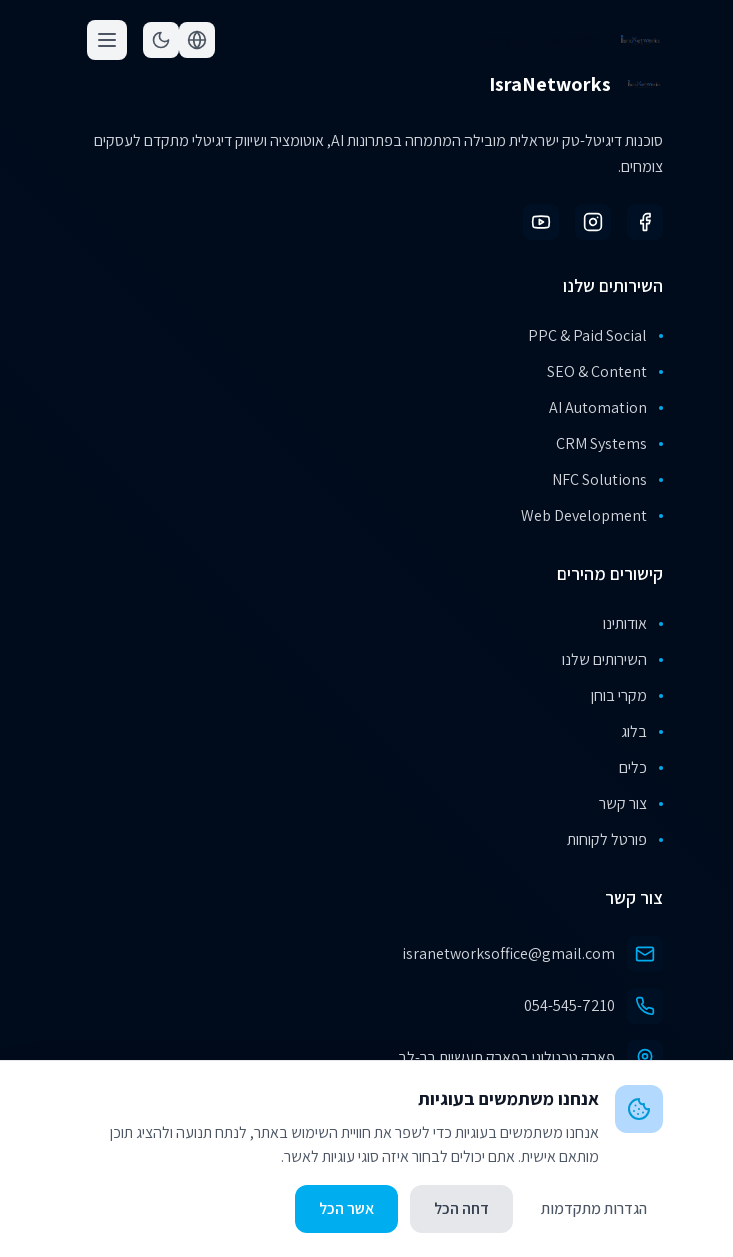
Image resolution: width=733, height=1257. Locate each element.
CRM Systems (609, 443)
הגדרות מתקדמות (594, 1208)
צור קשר (631, 803)
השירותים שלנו (612, 659)
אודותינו (633, 623)
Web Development (592, 515)
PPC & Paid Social (595, 335)
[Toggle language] (197, 40)
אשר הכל (346, 1208)
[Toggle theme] (161, 40)
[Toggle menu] (107, 40)
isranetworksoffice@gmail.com (508, 953)
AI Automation (606, 407)
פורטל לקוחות (615, 839)
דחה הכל (461, 1208)
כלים (641, 767)
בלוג (642, 731)
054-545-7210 (569, 1005)
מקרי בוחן (627, 695)
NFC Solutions (607, 479)
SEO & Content (605, 371)
